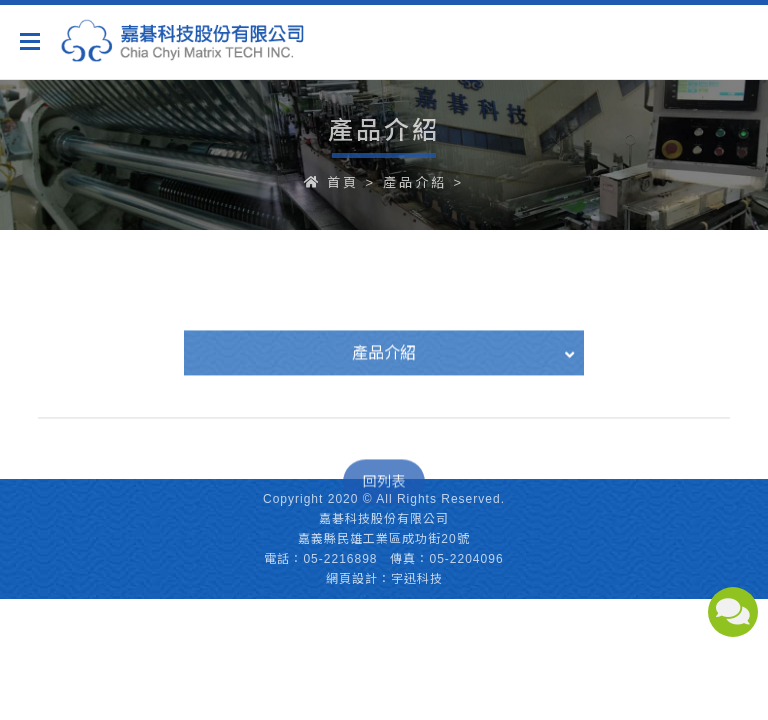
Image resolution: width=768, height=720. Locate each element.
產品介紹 (415, 182)
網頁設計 (352, 579)
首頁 (343, 182)
